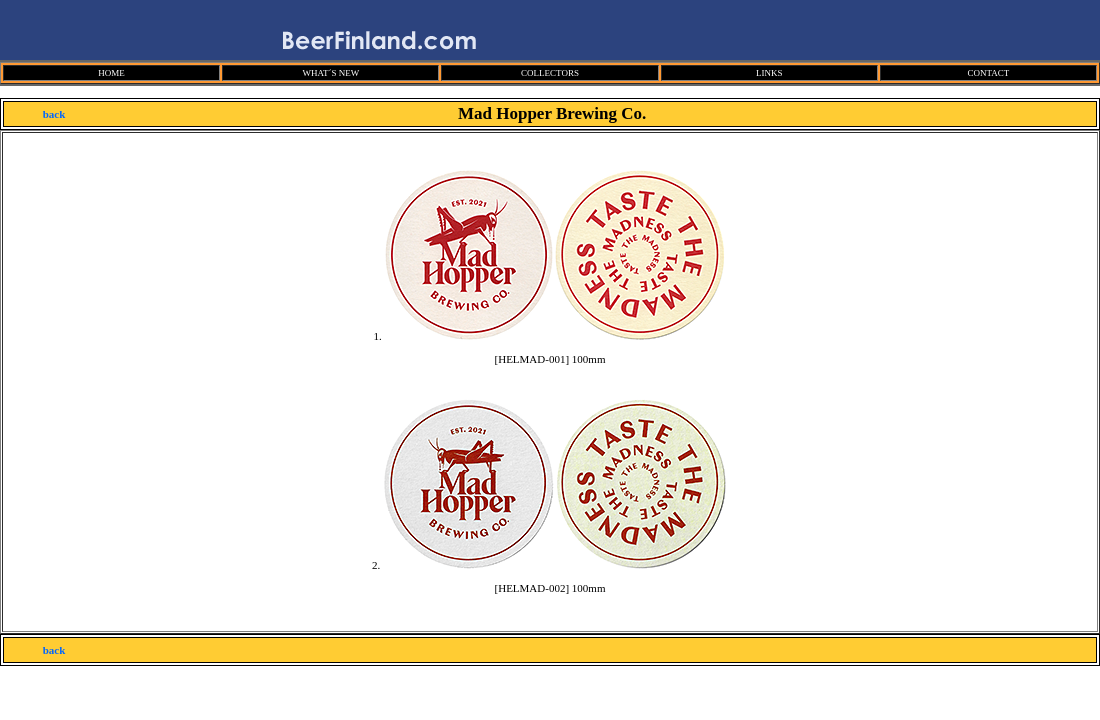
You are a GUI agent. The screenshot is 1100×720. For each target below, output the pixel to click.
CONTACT (988, 73)
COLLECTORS (550, 73)
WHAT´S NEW (330, 73)
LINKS (769, 73)
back (54, 114)
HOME (111, 73)
